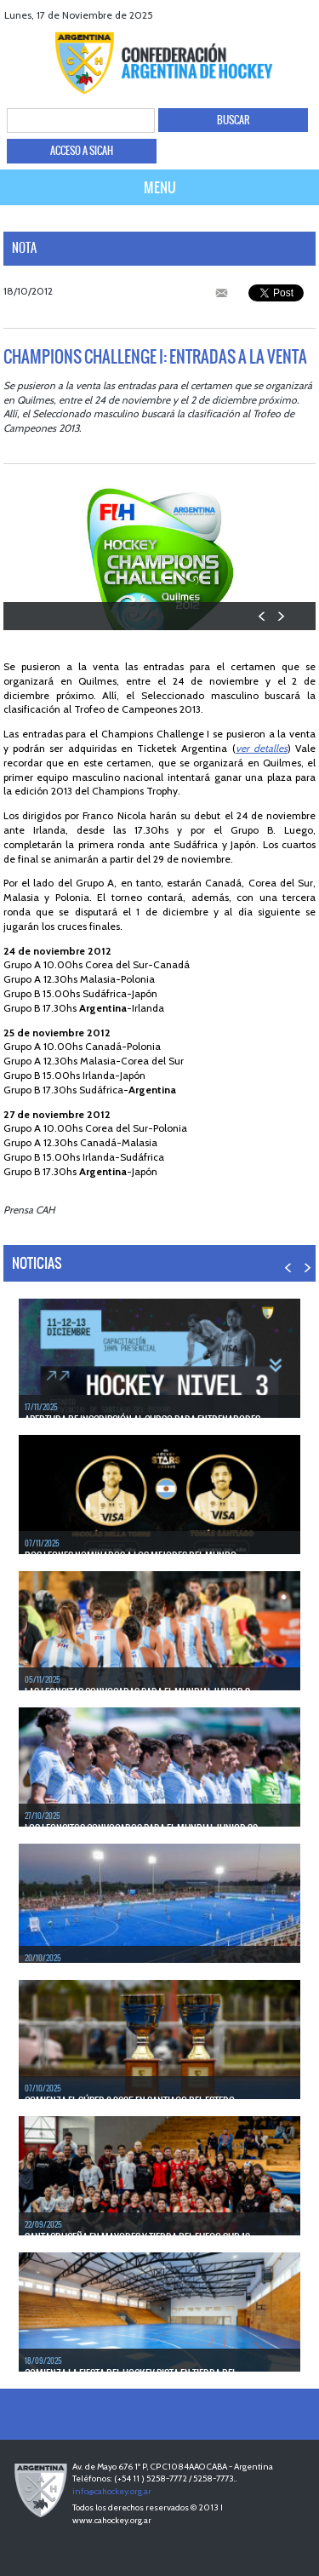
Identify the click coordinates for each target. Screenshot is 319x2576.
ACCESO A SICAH (81, 150)
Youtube (282, 15)
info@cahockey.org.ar (111, 2491)
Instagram (304, 15)
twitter (261, 15)
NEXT (280, 616)
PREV (262, 616)
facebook (240, 15)
